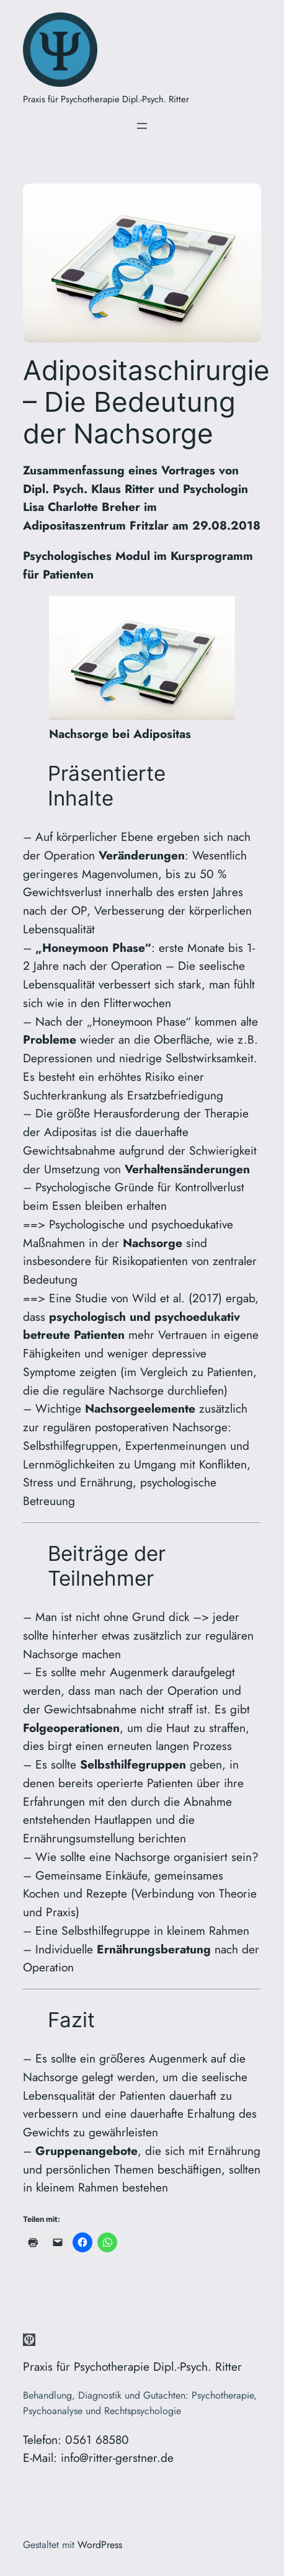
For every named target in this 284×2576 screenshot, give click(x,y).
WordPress (100, 2545)
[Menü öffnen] (142, 125)
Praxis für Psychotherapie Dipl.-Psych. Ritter (106, 99)
